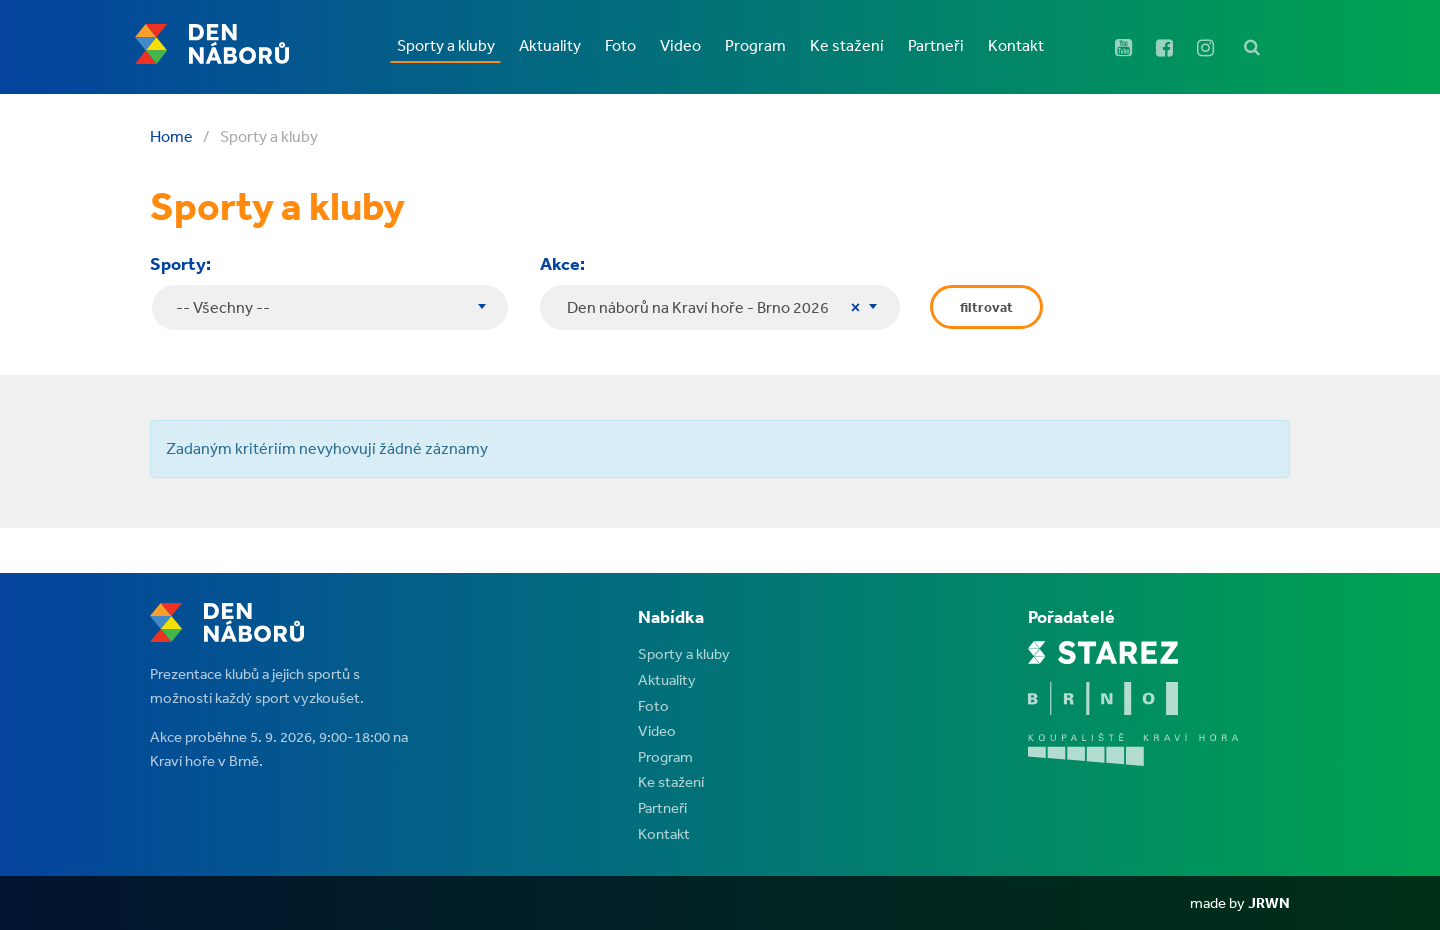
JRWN (1269, 902)
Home (171, 136)
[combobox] (720, 307)
